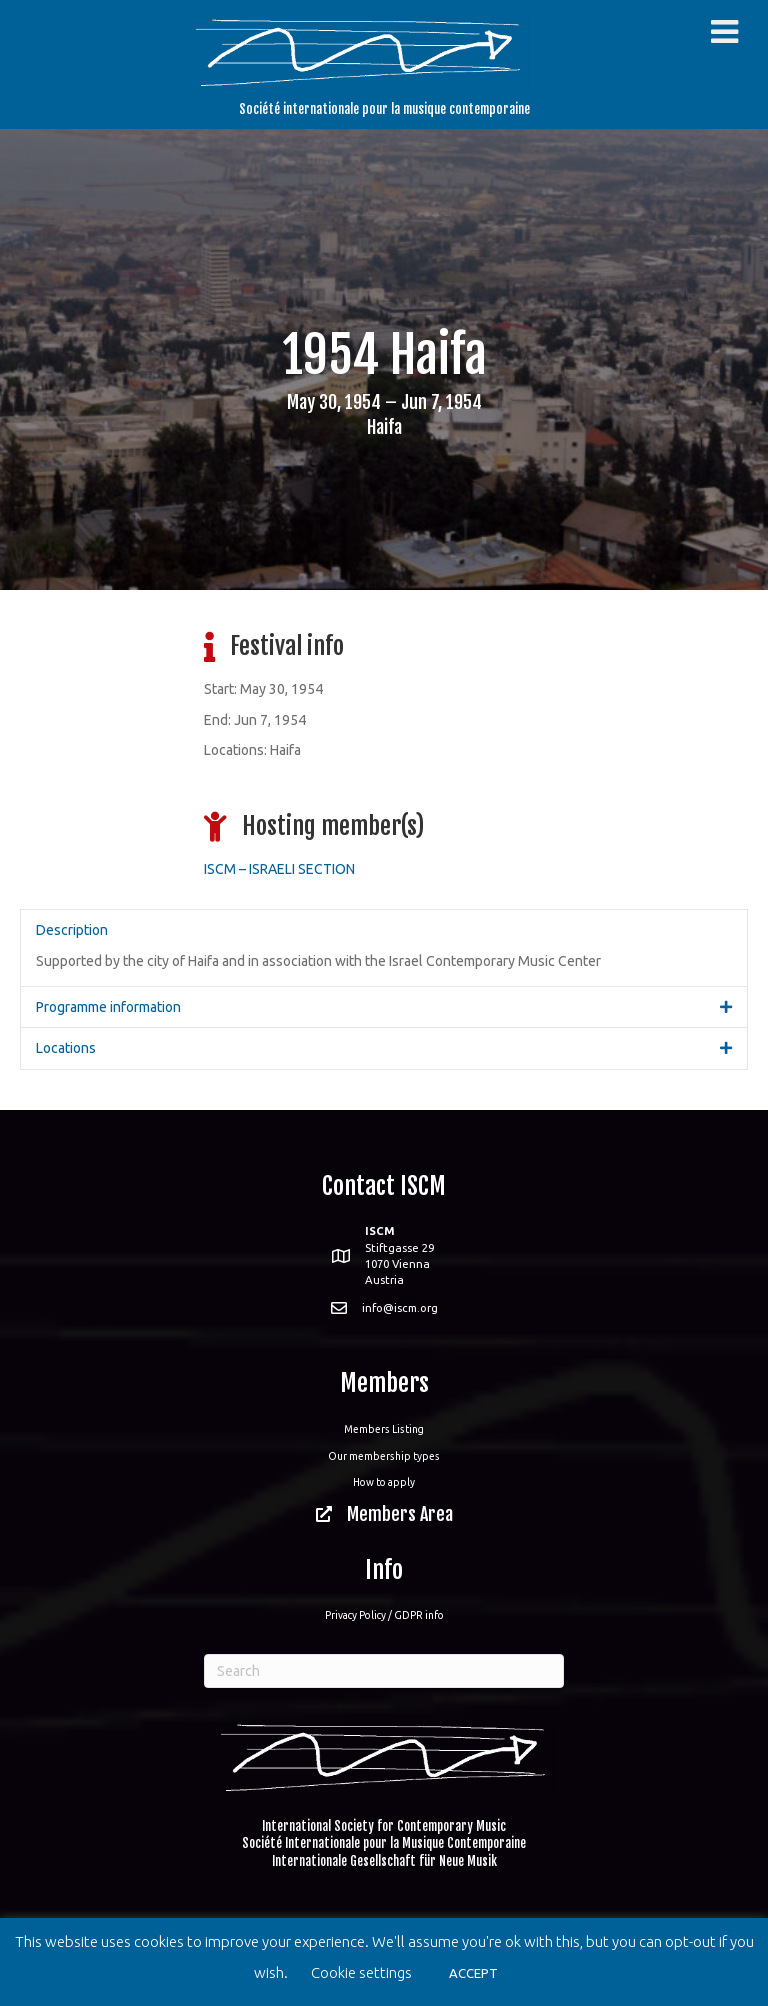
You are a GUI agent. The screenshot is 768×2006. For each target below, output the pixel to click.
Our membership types (384, 1456)
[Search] (384, 1671)
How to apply (384, 1482)
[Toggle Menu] (724, 32)
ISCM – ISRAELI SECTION (279, 869)
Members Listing (384, 1429)
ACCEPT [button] (473, 1973)
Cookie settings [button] (361, 1972)
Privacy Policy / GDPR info (384, 1615)
